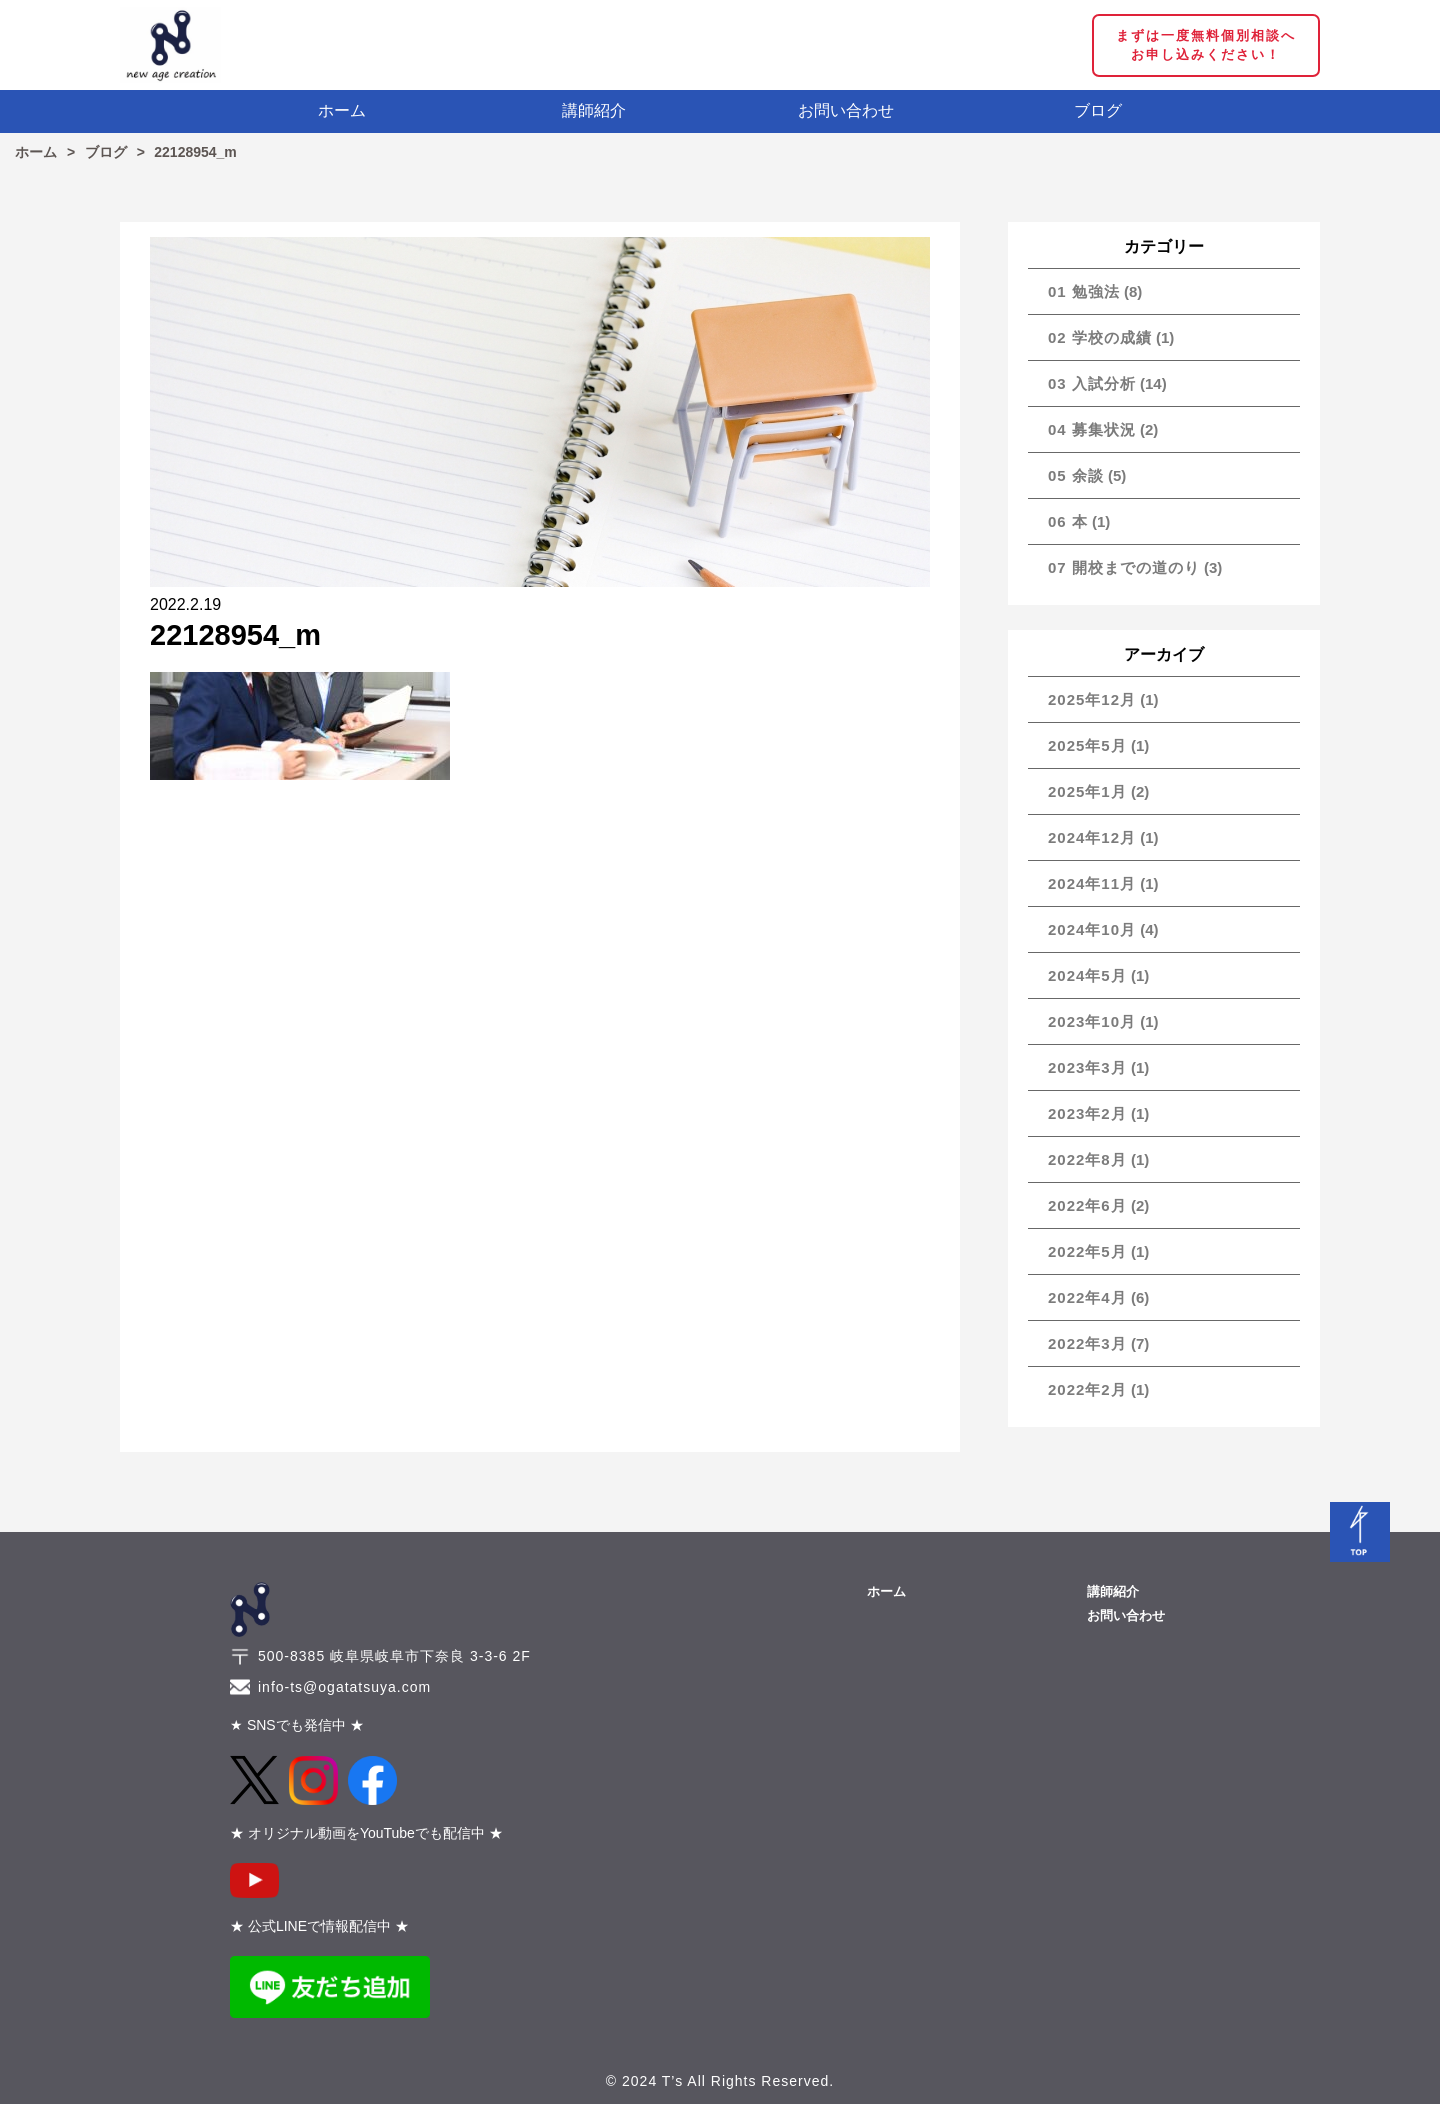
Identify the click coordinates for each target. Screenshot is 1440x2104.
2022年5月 (1087, 1251)
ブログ (1098, 110)
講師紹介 (594, 110)
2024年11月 (1092, 883)
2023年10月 (1092, 1021)
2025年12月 (1092, 699)
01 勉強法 (1084, 291)
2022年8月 (1087, 1159)
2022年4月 (1087, 1297)
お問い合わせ (846, 110)
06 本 (1068, 521)
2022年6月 (1087, 1205)
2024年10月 (1092, 929)
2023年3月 (1087, 1067)
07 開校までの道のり (1124, 567)
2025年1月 (1087, 791)
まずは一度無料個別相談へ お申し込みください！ (1206, 45)
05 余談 (1076, 475)
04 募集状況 (1092, 429)
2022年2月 (1087, 1389)
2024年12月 (1092, 837)
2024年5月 (1087, 975)
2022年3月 (1087, 1343)
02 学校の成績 (1100, 337)
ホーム (342, 110)
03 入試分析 (1092, 383)
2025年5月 (1087, 745)
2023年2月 (1087, 1113)
